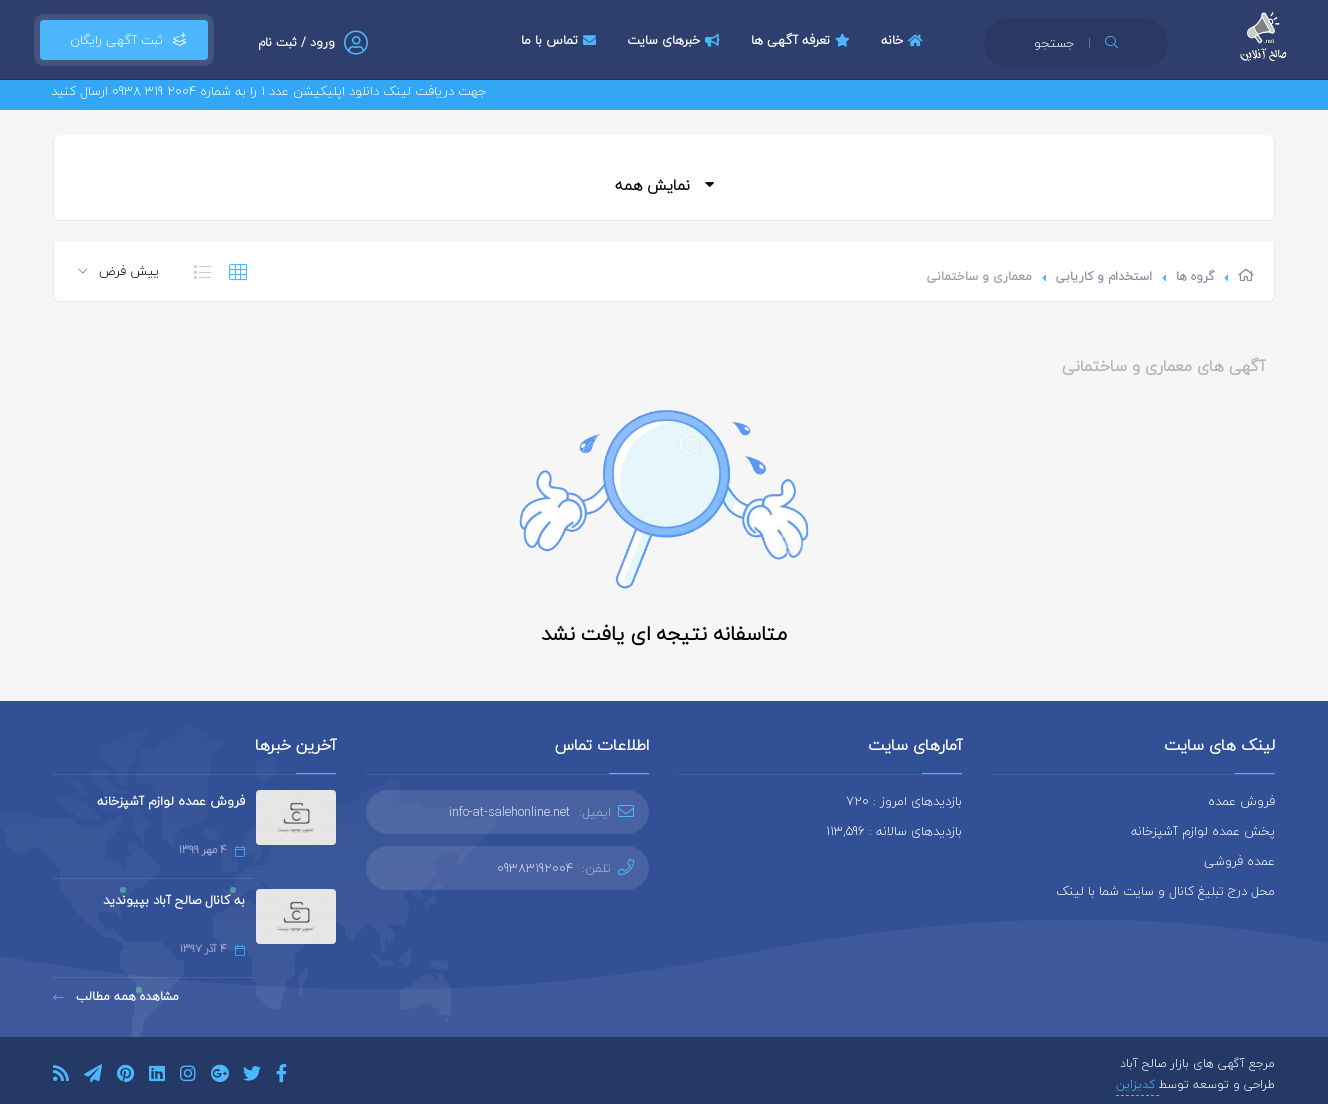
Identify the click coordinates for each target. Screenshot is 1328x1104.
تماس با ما (561, 40)
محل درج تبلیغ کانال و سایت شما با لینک (1165, 891)
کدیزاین (1137, 1084)
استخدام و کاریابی (1104, 276)
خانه (904, 40)
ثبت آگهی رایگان (124, 40)
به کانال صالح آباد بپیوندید (174, 900)
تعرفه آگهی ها (803, 40)
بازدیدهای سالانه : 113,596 (894, 831)
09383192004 (535, 868)
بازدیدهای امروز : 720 (904, 801)
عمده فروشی (1239, 861)
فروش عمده (1241, 801)
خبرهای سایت (676, 40)
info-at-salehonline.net (509, 812)
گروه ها (1195, 276)
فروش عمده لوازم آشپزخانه (171, 801)
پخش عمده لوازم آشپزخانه (1203, 831)
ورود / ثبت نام (296, 42)
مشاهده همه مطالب (116, 996)
